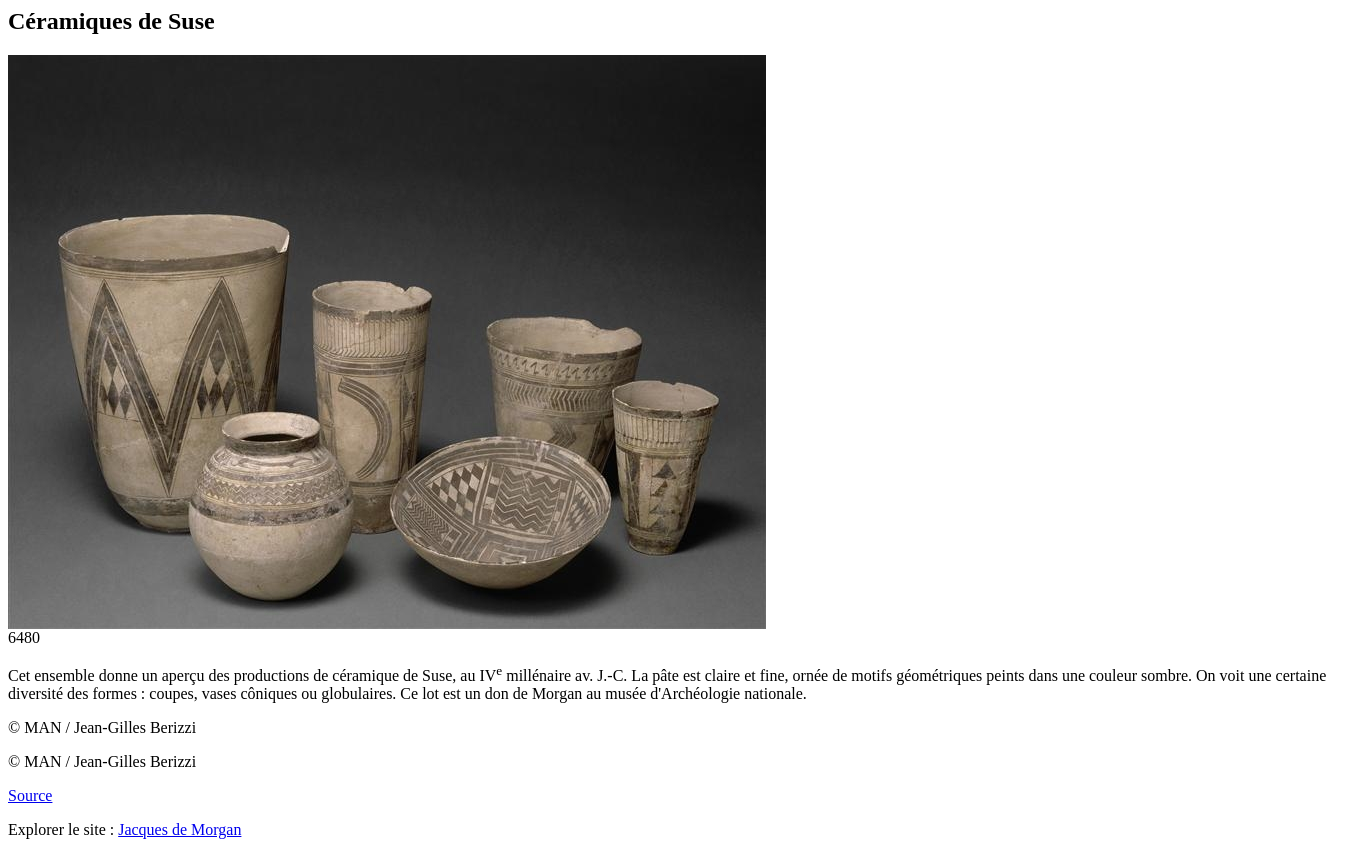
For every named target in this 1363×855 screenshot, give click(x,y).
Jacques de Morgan (179, 829)
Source (30, 795)
